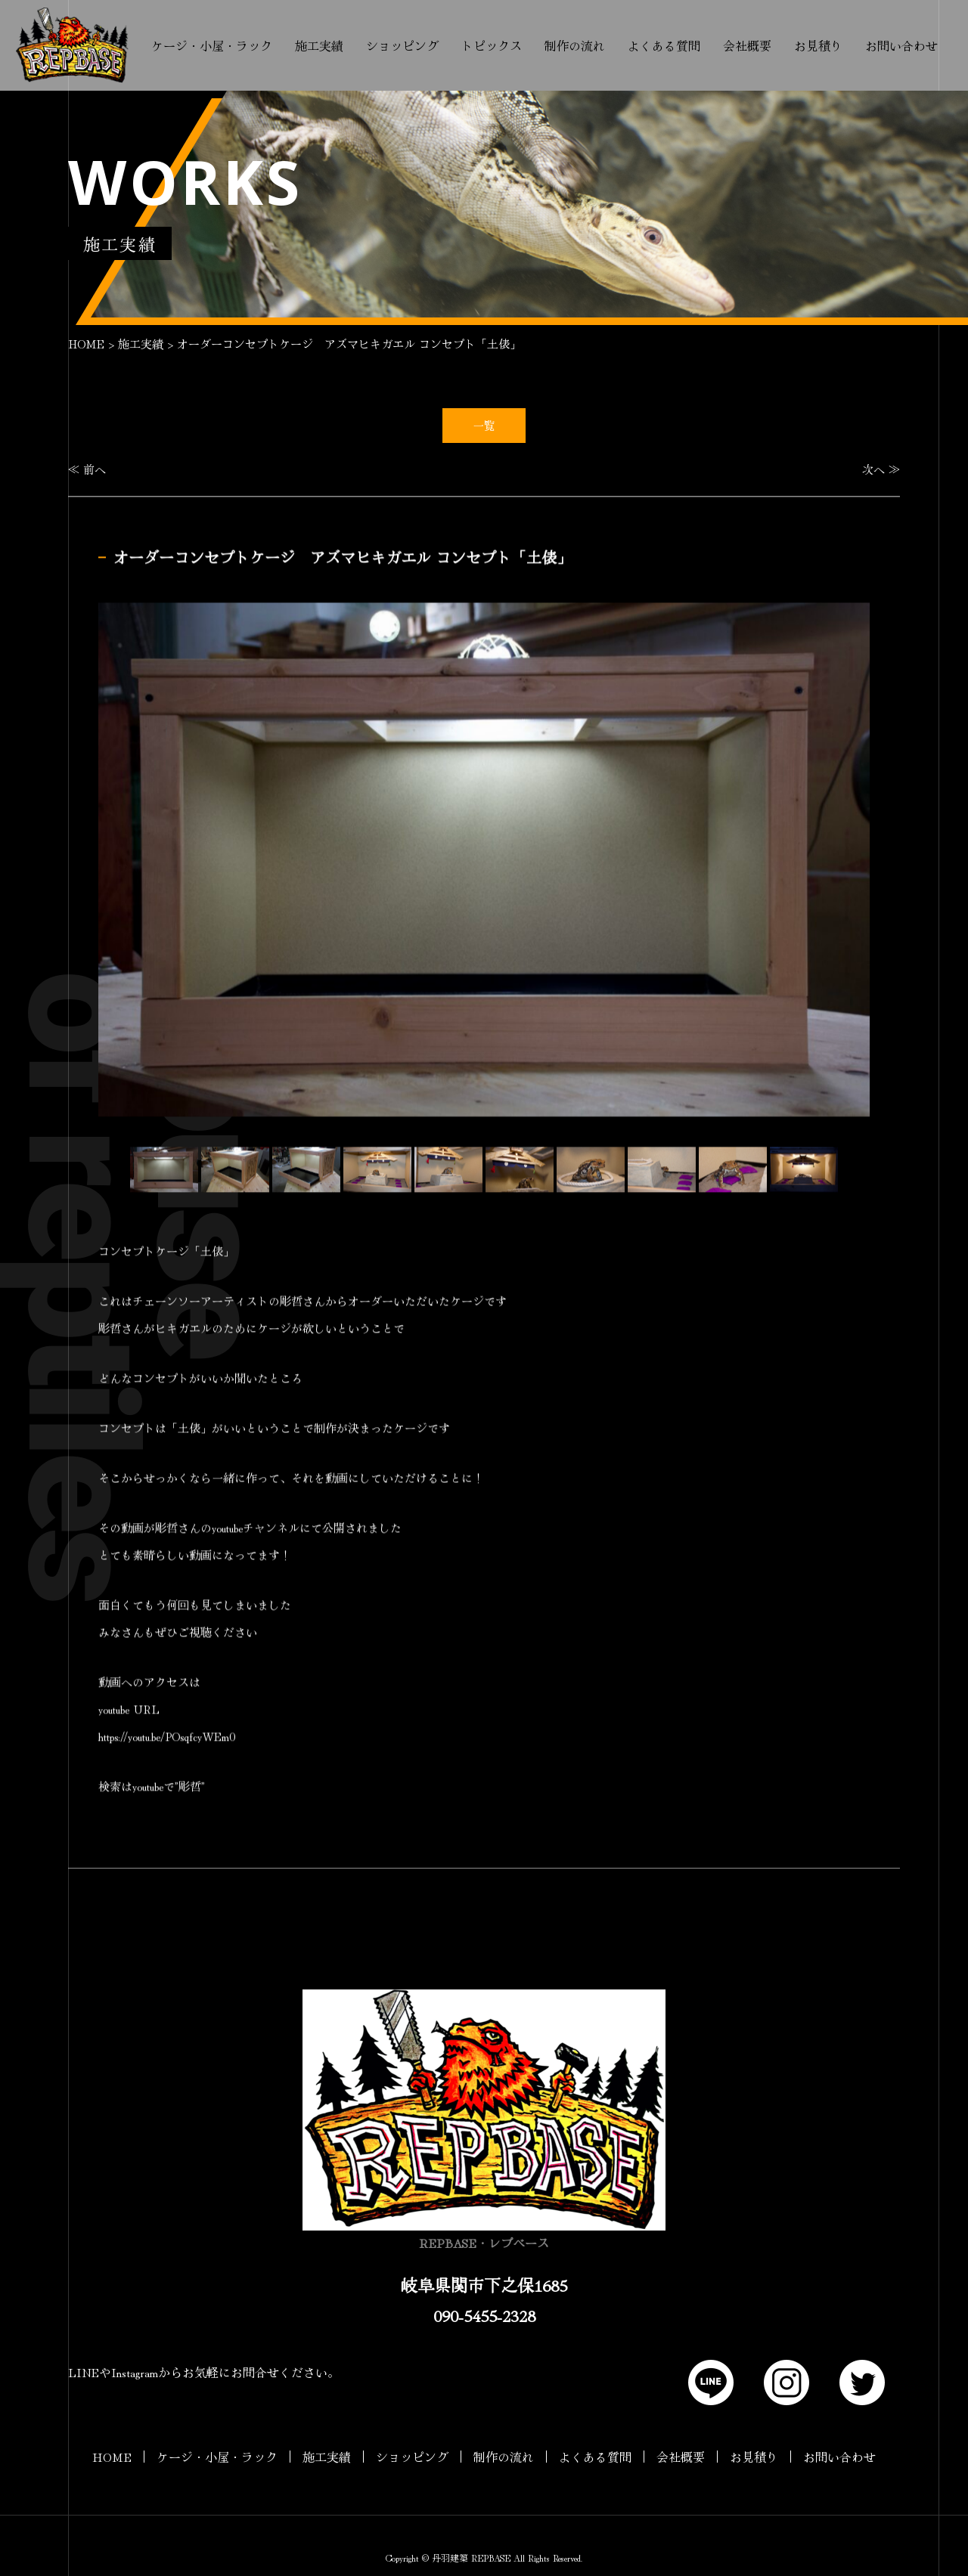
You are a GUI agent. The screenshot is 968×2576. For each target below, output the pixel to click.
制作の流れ (574, 45)
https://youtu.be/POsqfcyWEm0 (166, 1737)
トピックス (491, 45)
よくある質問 (664, 45)
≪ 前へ (87, 469)
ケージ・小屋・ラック (211, 45)
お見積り (818, 45)
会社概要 (747, 45)
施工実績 (319, 45)
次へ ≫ (881, 469)
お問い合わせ (901, 45)
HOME (86, 343)
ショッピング (402, 45)
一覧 (484, 425)
